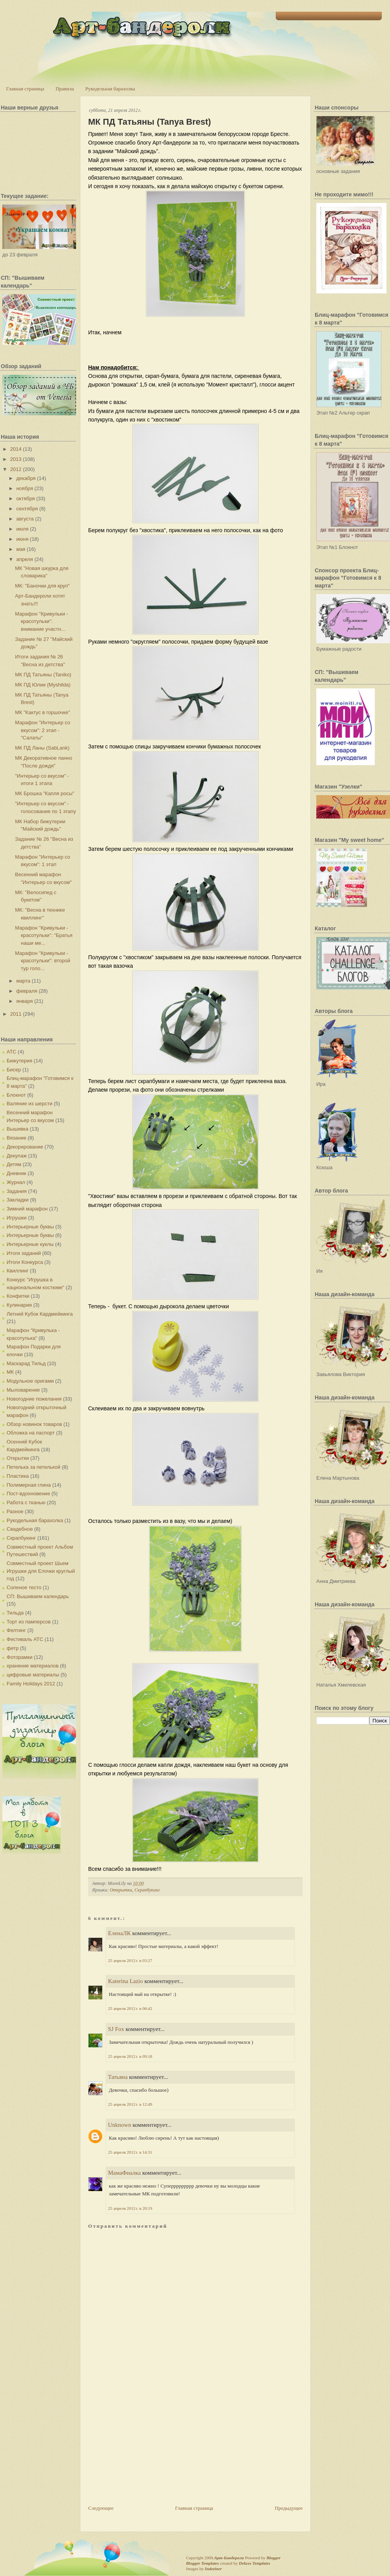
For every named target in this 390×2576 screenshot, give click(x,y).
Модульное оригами (30, 1381)
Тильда (15, 1613)
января (24, 1001)
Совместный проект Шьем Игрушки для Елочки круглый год (41, 1570)
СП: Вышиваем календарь (38, 1596)
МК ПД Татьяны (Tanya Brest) (149, 122)
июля (22, 529)
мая (20, 549)
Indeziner (213, 2568)
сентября (27, 509)
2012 (15, 469)
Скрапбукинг (21, 1538)
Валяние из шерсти (29, 1103)
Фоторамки (19, 1657)
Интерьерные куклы (30, 1244)
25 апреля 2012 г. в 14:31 (130, 2152)
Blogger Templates (202, 2563)
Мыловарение (23, 1390)
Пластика (18, 1476)
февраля (26, 991)
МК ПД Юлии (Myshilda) (42, 685)
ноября (24, 488)
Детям (14, 1164)
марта (23, 981)
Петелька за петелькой (33, 1467)
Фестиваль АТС (25, 1639)
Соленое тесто (24, 1587)
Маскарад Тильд (26, 1363)
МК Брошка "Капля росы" (44, 793)
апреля (24, 559)
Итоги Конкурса (25, 1262)
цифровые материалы (33, 1675)
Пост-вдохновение (28, 1493)
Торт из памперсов (29, 1622)
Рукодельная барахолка (110, 89)
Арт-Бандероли (229, 2557)
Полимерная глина (29, 1485)
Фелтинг (16, 1630)
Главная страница (25, 89)
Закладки (17, 1200)
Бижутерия (19, 1061)
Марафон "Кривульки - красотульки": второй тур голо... (42, 960)
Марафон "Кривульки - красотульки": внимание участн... (41, 621)
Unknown (119, 2125)
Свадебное (20, 1529)
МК (10, 1372)
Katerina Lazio (125, 1981)
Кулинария (19, 1305)
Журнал (16, 1182)
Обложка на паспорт (31, 1433)
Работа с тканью (26, 1502)
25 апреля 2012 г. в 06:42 (130, 2008)
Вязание (16, 1138)
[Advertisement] (146, 2449)
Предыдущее (289, 2508)
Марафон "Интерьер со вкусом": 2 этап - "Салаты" (42, 730)
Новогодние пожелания (34, 1399)
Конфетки (18, 1296)
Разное (15, 1511)
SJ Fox (116, 2029)
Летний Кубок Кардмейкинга (40, 1314)
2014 (15, 449)
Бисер (14, 1070)
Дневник (16, 1173)
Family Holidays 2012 (31, 1684)
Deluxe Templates (254, 2563)
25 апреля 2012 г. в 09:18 (130, 2056)
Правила (64, 89)
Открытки (18, 1458)
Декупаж (17, 1156)
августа (25, 519)
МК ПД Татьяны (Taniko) (43, 675)
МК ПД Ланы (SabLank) (42, 748)
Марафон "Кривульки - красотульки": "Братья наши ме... (43, 935)
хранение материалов (32, 1666)
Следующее (100, 2508)
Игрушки (17, 1218)
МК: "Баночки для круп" (42, 586)
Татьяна (118, 2077)
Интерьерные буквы (30, 1227)
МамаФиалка (124, 2173)
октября (25, 498)
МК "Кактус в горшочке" (42, 712)
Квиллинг (17, 1271)
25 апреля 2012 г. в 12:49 (130, 2104)
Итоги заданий (24, 1253)
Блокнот (16, 1095)
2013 (15, 459)
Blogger (273, 2557)
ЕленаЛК (119, 1933)
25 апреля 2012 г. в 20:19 (130, 2208)
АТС (11, 1052)
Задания (17, 1191)
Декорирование (25, 1147)
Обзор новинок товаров (34, 1424)
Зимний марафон (27, 1209)
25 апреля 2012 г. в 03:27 (130, 1960)
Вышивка (17, 1129)
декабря (26, 478)
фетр (13, 1648)
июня (22, 539)
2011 (15, 1014)
